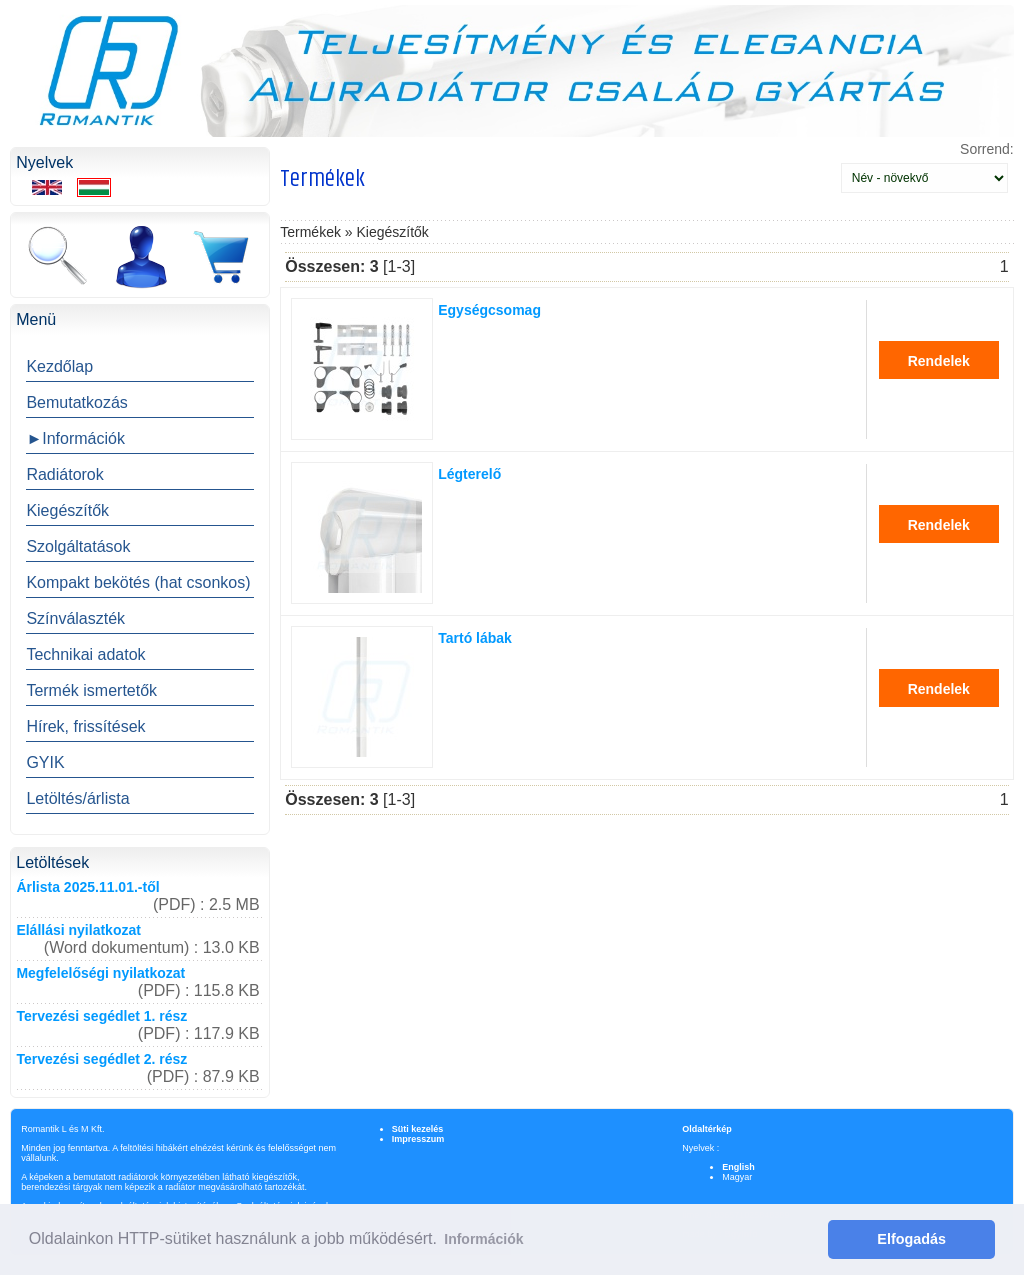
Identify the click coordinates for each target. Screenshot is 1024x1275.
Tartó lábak (475, 638)
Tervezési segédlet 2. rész (101, 1059)
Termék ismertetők (91, 690)
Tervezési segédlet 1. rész (101, 1016)
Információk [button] (483, 1239)
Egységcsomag (489, 310)
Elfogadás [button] (911, 1239)
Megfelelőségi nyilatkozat (100, 973)
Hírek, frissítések (85, 726)
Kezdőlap (59, 366)
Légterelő (469, 474)
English (738, 1167)
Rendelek (939, 361)
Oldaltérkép (707, 1129)
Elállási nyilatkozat (78, 930)
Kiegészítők (67, 510)
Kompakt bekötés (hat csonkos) (138, 582)
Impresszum (418, 1139)
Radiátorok (64, 474)
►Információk (75, 438)
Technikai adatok (85, 654)
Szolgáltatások (78, 546)
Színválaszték (75, 618)
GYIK (45, 762)
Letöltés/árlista (77, 798)
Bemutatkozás (76, 402)
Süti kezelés (418, 1129)
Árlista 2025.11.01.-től (87, 887)
